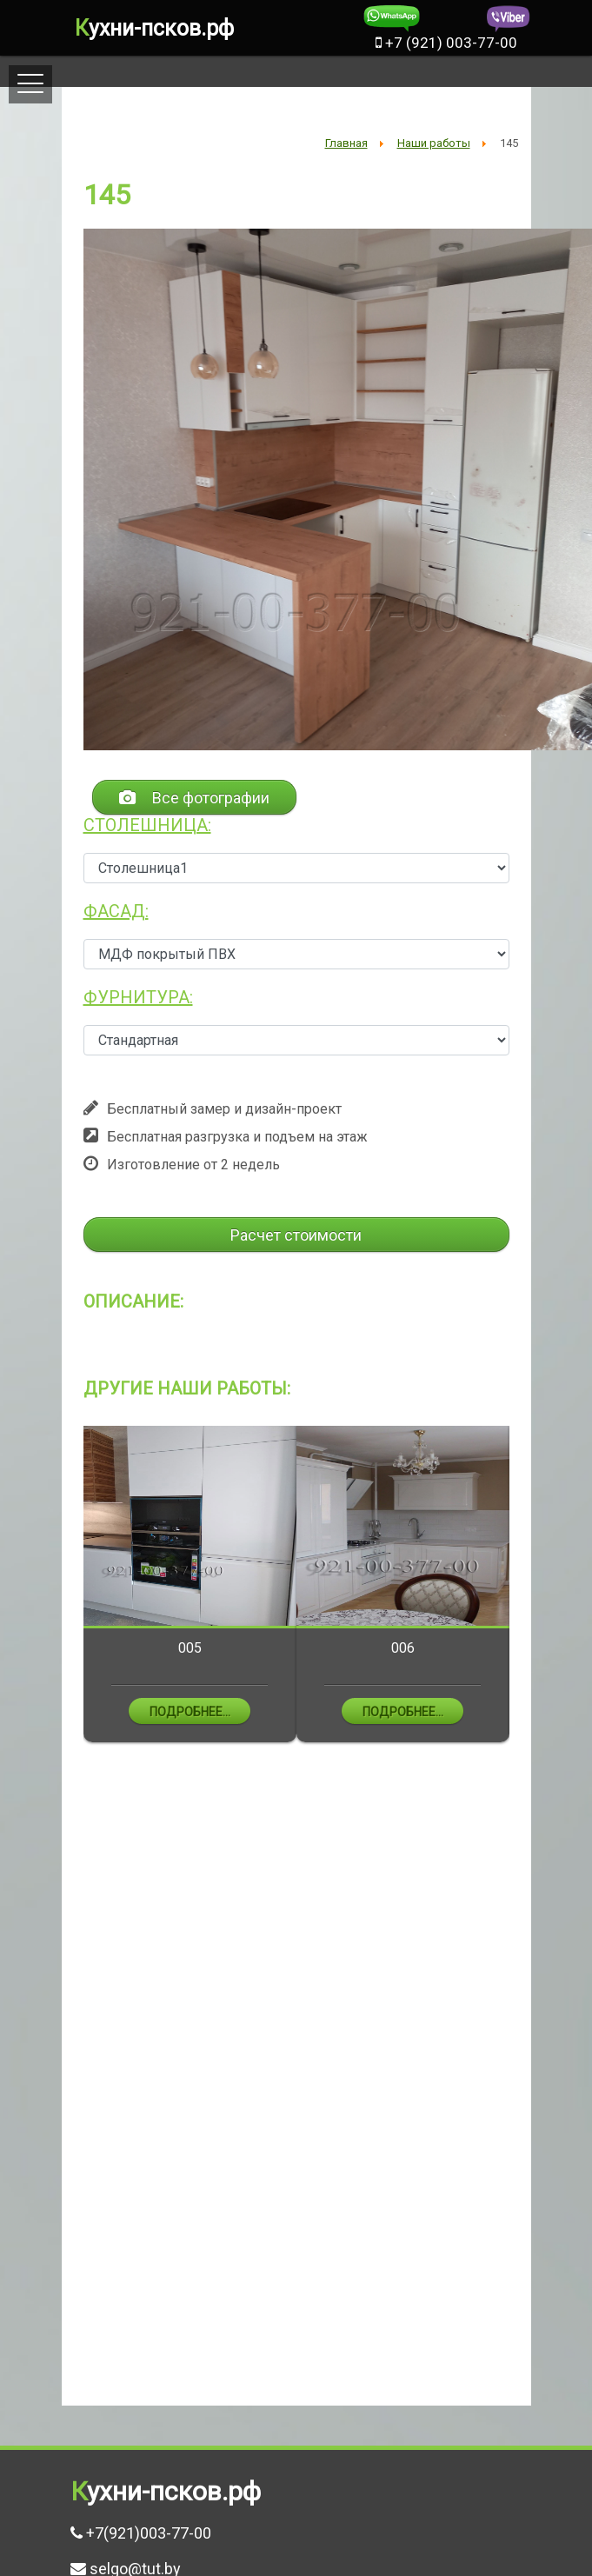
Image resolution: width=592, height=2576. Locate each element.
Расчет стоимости (296, 1235)
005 (190, 1648)
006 (403, 1648)
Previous (70, 1598)
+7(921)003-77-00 (148, 2533)
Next (522, 1598)
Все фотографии (194, 798)
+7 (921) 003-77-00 (446, 42)
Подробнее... (190, 1712)
